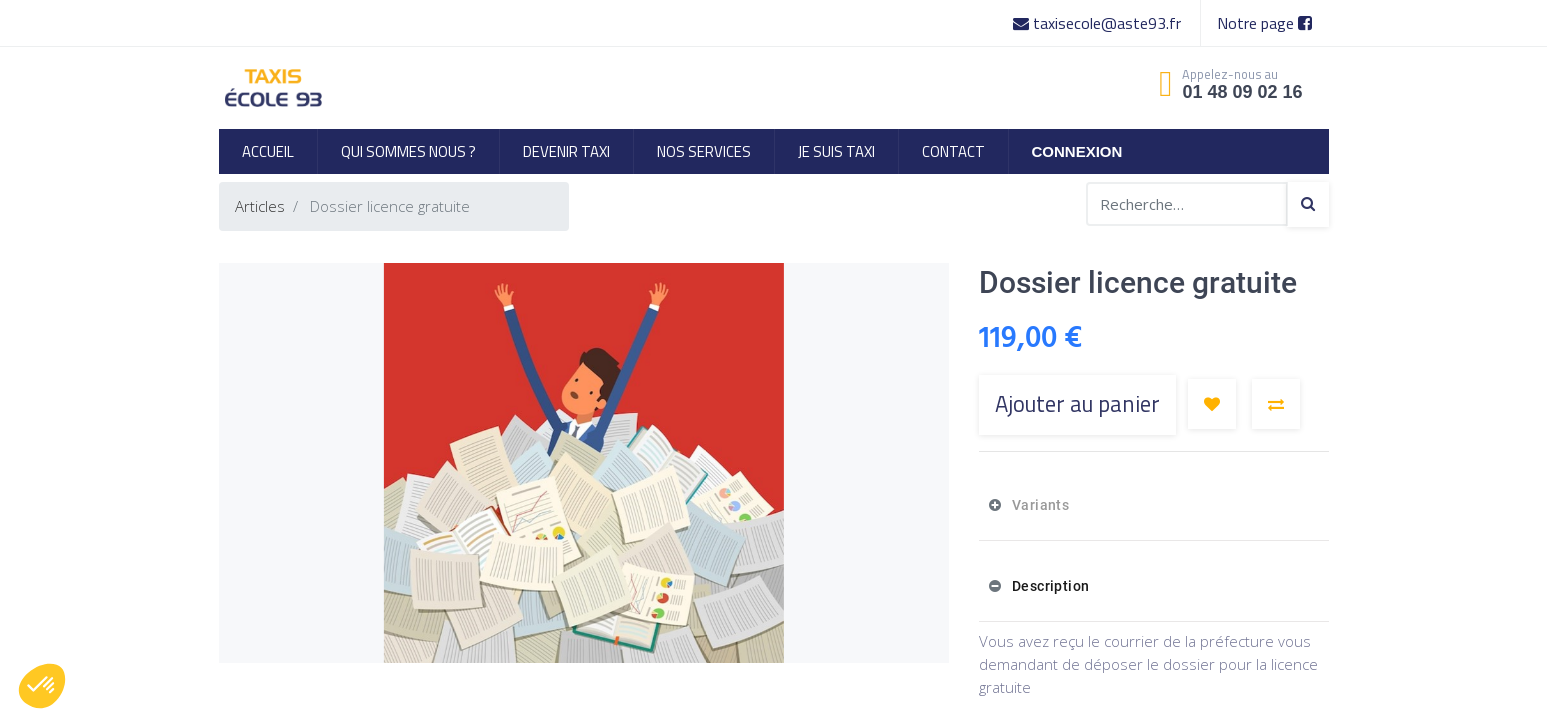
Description (1048, 586)
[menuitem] (268, 151)
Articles (260, 206)
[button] (1212, 404)
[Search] (1308, 204)
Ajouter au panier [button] (1077, 404)
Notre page (1264, 23)
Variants (1038, 505)
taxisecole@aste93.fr (1099, 23)
